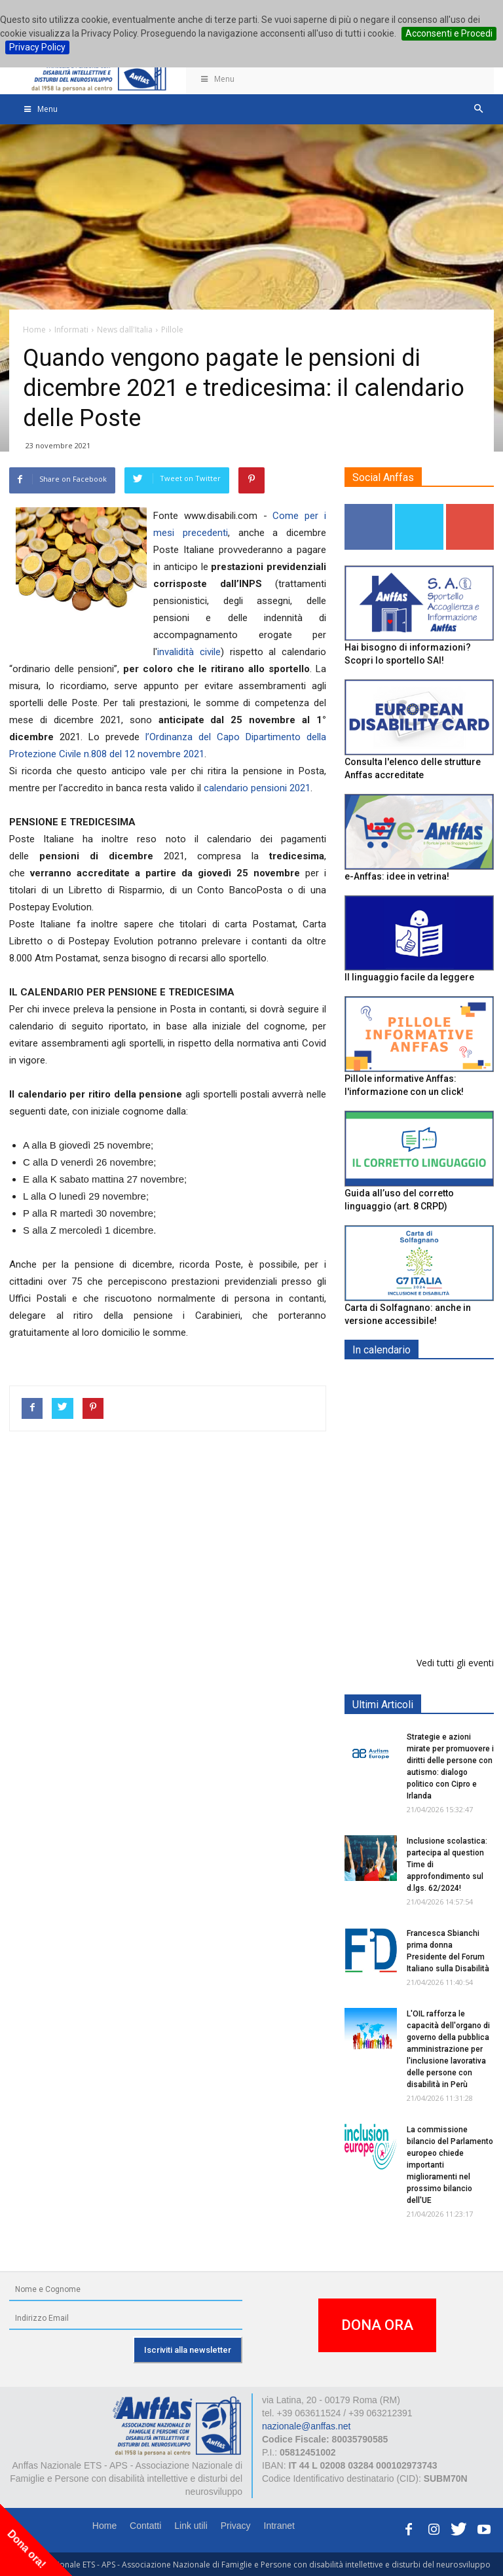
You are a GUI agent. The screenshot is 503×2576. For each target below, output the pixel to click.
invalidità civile (189, 652)
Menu (216, 78)
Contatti (145, 2525)
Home (104, 2525)
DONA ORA (377, 2325)
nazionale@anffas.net (306, 2426)
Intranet (279, 2525)
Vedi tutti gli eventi (455, 1662)
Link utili (191, 2525)
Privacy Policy (37, 47)
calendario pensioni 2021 (257, 788)
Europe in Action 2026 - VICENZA (448, 1504)
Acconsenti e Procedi (449, 33)
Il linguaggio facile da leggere (409, 977)
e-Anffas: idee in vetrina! (397, 876)
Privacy (236, 2525)
